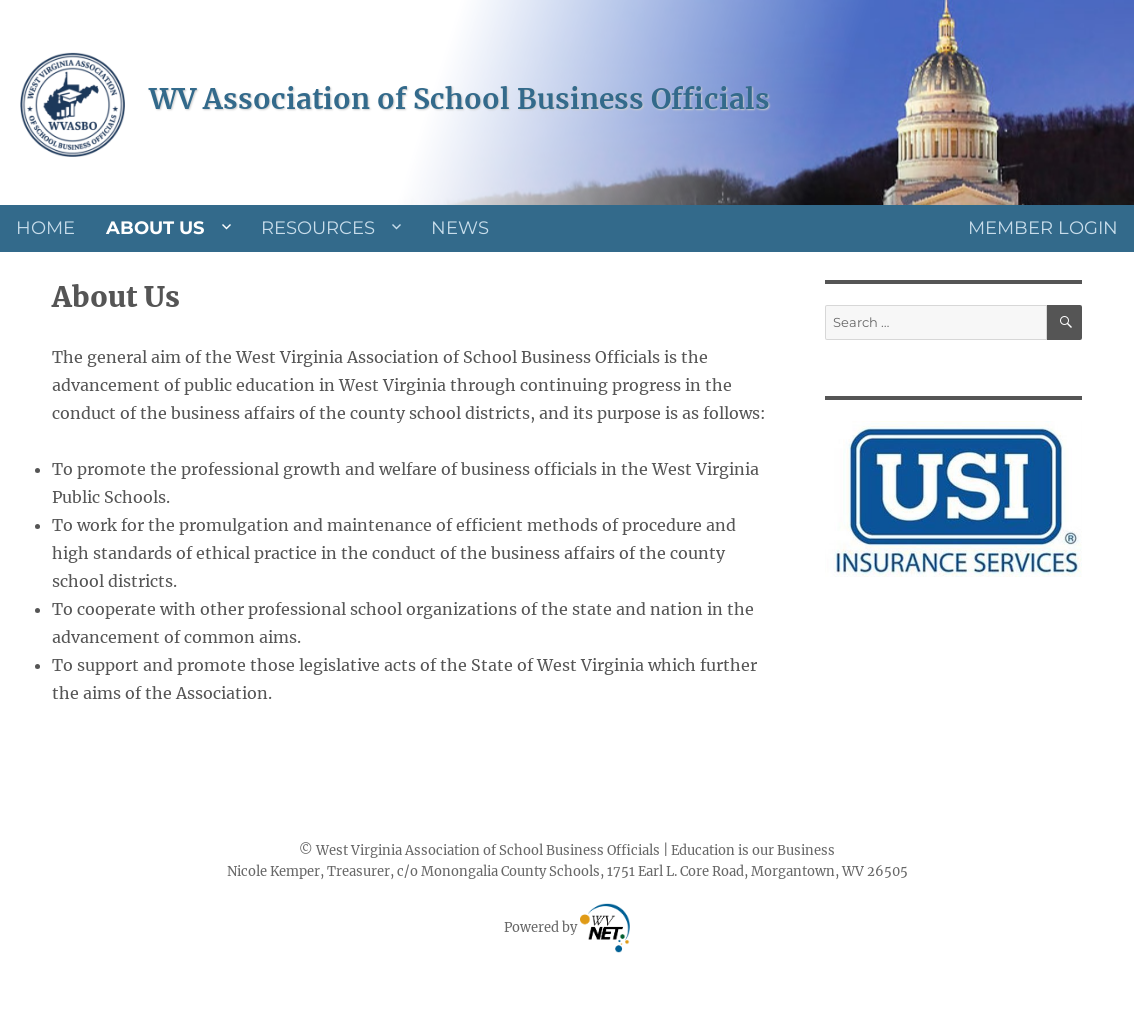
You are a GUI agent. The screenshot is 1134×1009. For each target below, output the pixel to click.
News (460, 228)
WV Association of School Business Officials (459, 99)
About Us (155, 228)
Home (45, 228)
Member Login (1043, 228)
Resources (318, 228)
